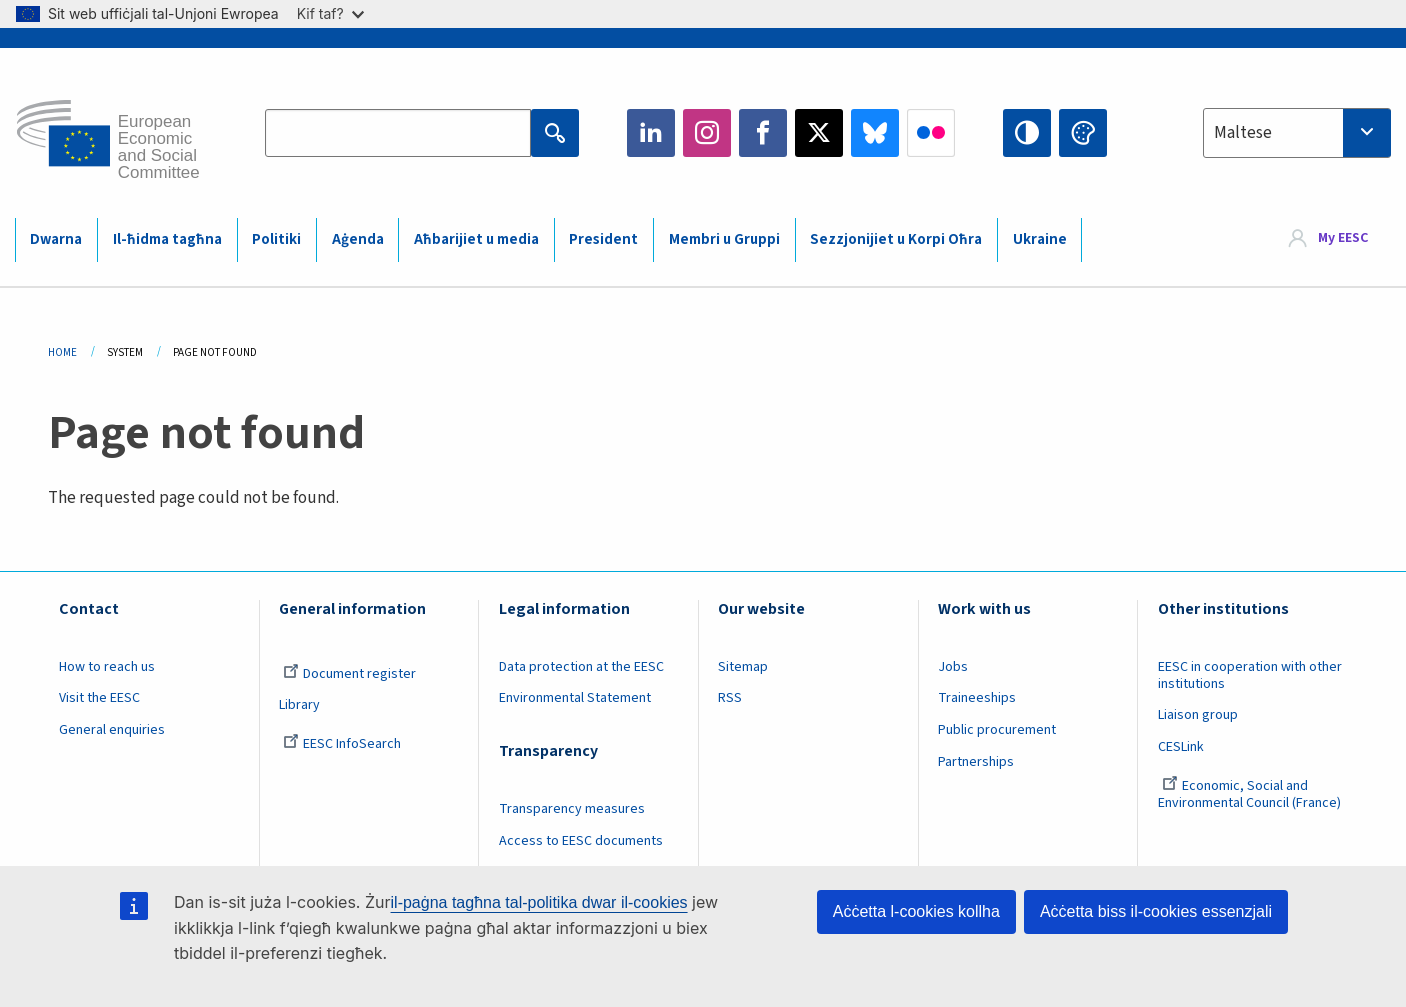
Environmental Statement (575, 698)
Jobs (953, 667)
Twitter (819, 133)
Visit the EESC (99, 698)
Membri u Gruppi (724, 239)
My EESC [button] (1343, 239)
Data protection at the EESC (581, 667)
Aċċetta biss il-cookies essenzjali (1156, 911)
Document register (349, 674)
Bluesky (875, 133)
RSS (730, 698)
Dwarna (56, 239)
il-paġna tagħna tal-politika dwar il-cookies (539, 902)
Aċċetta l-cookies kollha (916, 911)
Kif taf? (330, 13)
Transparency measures (572, 809)
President (603, 239)
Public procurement (997, 730)
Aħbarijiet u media (476, 239)
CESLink (1181, 747)
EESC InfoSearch (342, 744)
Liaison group (1198, 715)
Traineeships (977, 698)
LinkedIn (651, 133)
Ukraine (1040, 239)
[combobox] (1297, 133)
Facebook (763, 133)
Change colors (1083, 133)
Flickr (931, 133)
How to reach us (107, 667)
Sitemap (743, 667)
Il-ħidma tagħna (167, 239)
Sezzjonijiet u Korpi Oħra (896, 239)
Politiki (276, 239)
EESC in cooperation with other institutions (1250, 675)
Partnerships (976, 762)
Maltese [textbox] (1243, 133)
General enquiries (112, 730)
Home (62, 352)
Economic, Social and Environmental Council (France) (1251, 794)
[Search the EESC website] (398, 133)
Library (299, 705)
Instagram (707, 133)
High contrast (1027, 133)
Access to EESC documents (581, 841)
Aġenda (358, 239)
